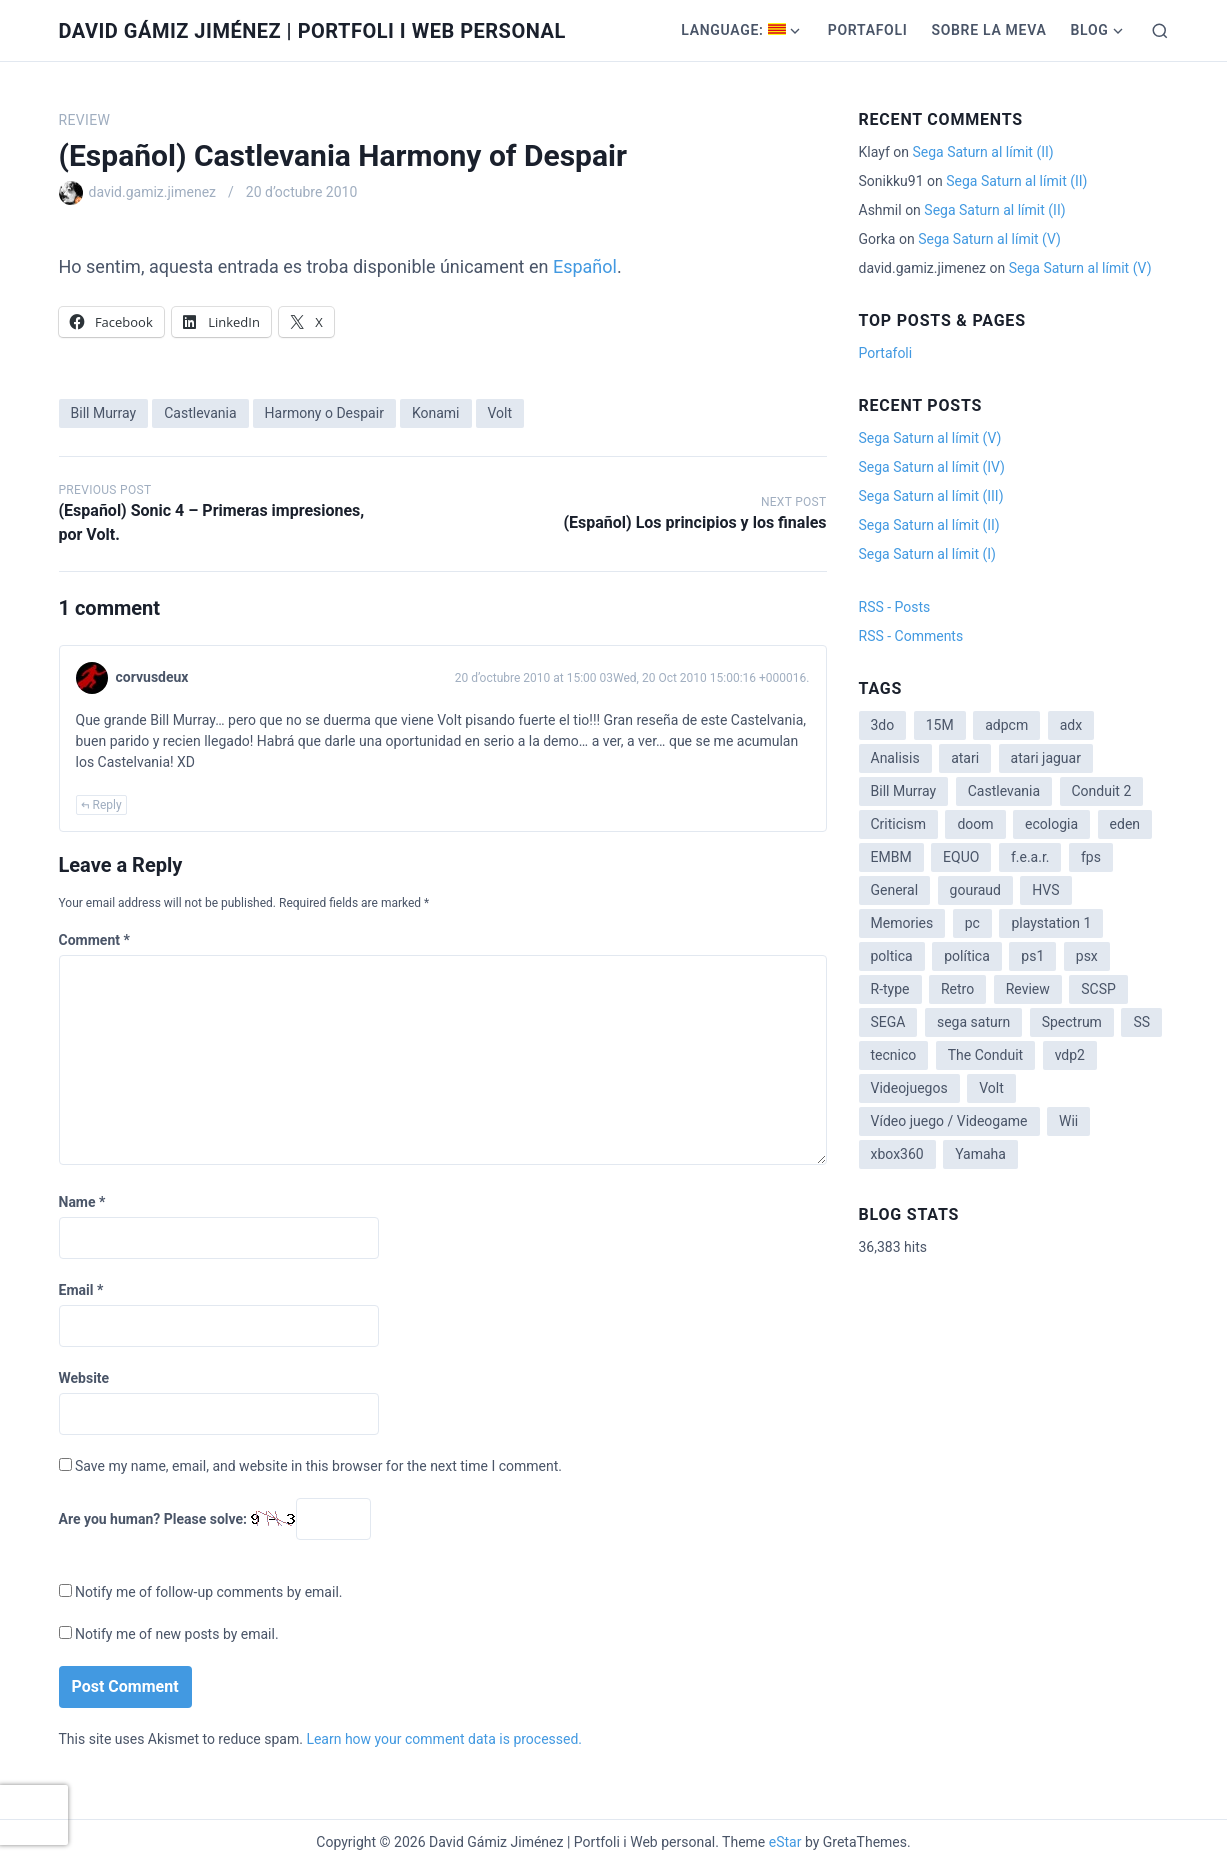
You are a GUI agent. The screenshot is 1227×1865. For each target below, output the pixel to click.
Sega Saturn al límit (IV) (932, 467)
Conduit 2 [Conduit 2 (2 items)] (1102, 791)
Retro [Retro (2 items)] (957, 989)
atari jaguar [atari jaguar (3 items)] (1046, 758)
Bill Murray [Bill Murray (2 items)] (904, 791)
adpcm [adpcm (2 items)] (1006, 725)
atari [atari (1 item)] (965, 758)
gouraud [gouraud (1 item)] (975, 890)
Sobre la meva (988, 30)
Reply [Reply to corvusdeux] (107, 805)
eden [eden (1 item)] (1125, 824)
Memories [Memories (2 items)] (902, 923)
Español (585, 266)
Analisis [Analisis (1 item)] (895, 758)
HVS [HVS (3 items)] (1045, 890)
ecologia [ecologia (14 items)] (1051, 824)
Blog (1089, 30)
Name (82, 1202)
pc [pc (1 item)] (972, 923)
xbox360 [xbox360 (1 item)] (897, 1154)
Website (84, 1378)
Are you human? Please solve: (215, 1519)
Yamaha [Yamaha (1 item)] (980, 1154)
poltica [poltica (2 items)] (892, 956)
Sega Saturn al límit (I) (927, 554)
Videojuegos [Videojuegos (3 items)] (909, 1088)
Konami (436, 413)
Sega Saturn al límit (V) (989, 239)
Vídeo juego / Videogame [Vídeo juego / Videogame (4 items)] (949, 1121)
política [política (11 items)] (967, 956)
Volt (500, 413)
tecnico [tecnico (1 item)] (894, 1055)
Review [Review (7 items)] (1028, 989)
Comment (94, 940)
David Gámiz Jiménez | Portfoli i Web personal (312, 31)
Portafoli (868, 30)
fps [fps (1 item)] (1091, 857)
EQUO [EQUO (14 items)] (961, 857)
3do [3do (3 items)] (883, 725)
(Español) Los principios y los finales (694, 522)
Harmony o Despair (324, 413)
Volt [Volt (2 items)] (991, 1088)
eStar (785, 1842)
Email (81, 1290)
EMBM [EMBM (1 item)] (891, 857)
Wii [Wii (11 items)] (1068, 1121)
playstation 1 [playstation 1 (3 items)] (1051, 923)
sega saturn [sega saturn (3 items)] (973, 1022)
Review (85, 120)
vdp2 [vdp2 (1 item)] (1070, 1055)
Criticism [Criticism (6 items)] (898, 824)
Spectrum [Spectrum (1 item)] (1072, 1022)
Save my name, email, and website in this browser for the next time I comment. (318, 1466)
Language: (733, 30)
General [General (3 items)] (895, 890)
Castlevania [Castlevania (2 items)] (1004, 791)
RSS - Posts (895, 607)
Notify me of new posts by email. (177, 1634)
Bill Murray (104, 413)
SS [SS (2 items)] (1141, 1022)
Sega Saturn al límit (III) (931, 496)
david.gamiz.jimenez (153, 192)
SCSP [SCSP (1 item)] (1098, 989)
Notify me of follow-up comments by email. (209, 1592)
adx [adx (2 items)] (1071, 725)
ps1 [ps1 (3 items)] (1032, 956)
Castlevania (200, 413)
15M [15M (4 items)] (940, 725)
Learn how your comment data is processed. (444, 1739)
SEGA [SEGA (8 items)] (888, 1022)
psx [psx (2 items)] (1087, 956)
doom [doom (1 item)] (975, 824)
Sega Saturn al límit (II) (982, 152)
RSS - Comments (911, 636)
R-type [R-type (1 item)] (890, 989)
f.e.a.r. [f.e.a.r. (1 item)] (1030, 857)
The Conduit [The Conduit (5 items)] (985, 1055)
